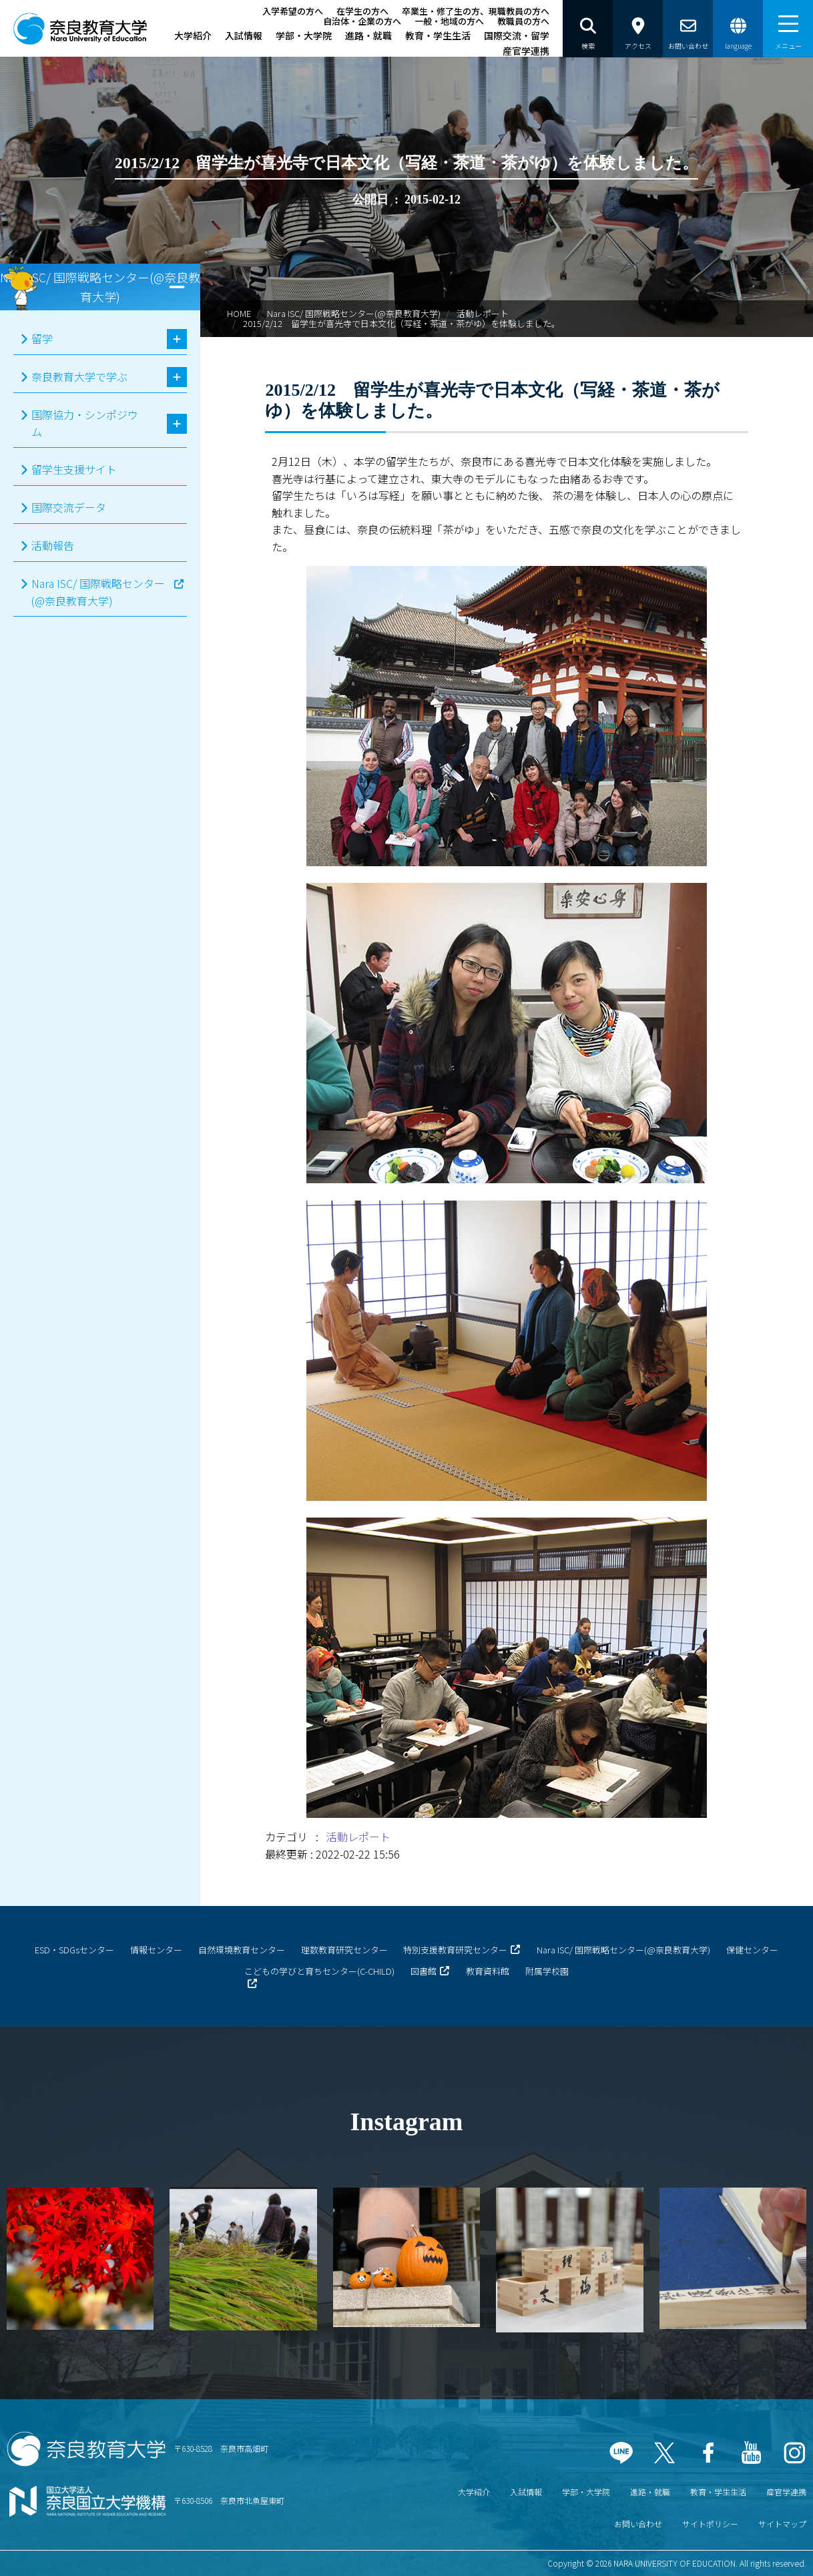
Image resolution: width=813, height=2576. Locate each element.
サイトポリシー (710, 2523)
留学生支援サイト (74, 469)
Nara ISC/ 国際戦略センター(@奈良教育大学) (354, 313)
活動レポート (483, 313)
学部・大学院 (304, 35)
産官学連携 (526, 50)
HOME (239, 313)
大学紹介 (193, 35)
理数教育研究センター (344, 1949)
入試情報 (243, 35)
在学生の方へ (362, 11)
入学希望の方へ (292, 11)
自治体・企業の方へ (362, 21)
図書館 (424, 1971)
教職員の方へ (523, 21)
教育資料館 (487, 1971)
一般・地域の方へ (449, 21)
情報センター (156, 1949)
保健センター (752, 1949)
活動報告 (52, 545)
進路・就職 (368, 35)
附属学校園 (547, 1971)
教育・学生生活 (438, 35)
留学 (42, 338)
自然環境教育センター (241, 1949)
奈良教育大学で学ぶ (79, 376)
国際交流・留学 (516, 35)
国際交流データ (68, 507)
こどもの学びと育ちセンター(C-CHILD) (319, 1971)
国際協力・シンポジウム (84, 423)
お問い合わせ (638, 2523)
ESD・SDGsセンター (74, 1949)
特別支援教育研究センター (455, 1949)
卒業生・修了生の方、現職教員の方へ (475, 11)
